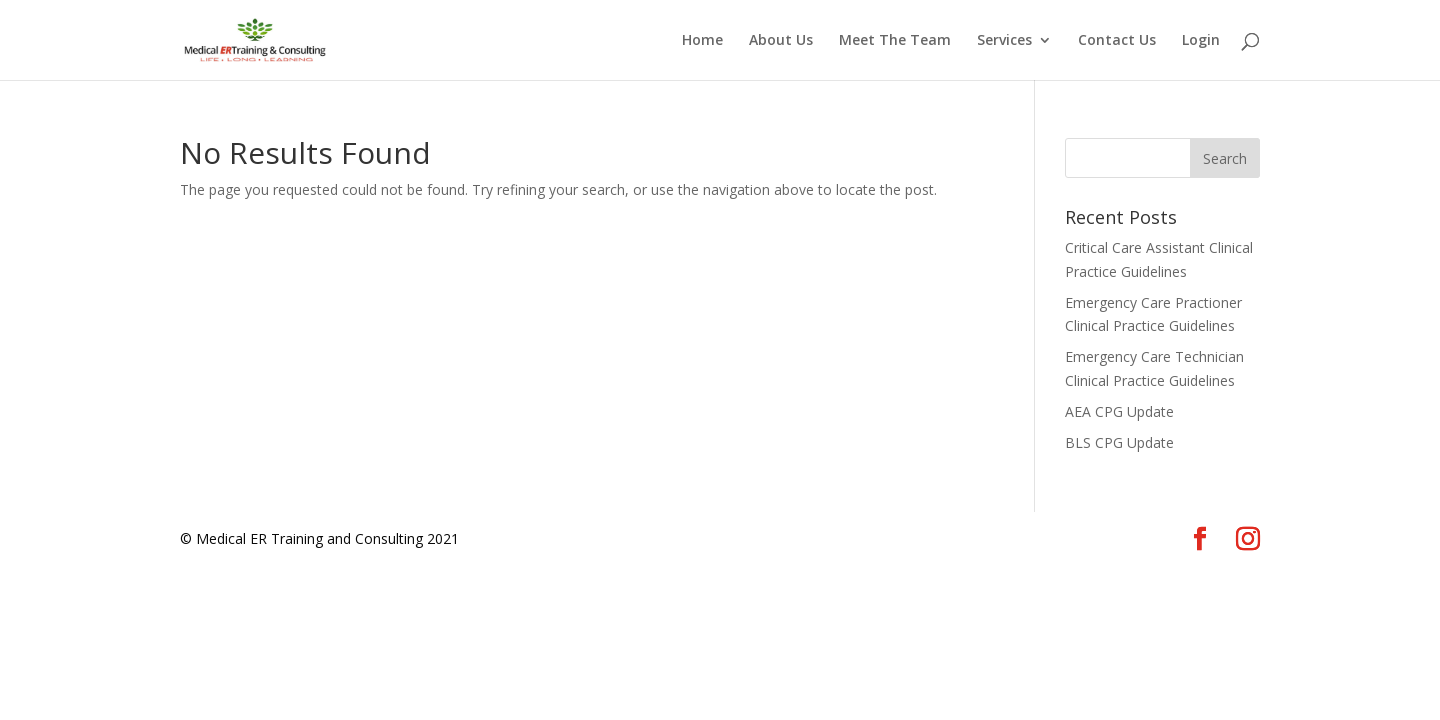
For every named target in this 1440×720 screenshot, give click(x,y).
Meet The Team (895, 41)
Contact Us (1117, 41)
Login (1201, 41)
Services (1004, 41)
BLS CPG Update (1119, 442)
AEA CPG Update (1119, 411)
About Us (781, 41)
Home (702, 41)
